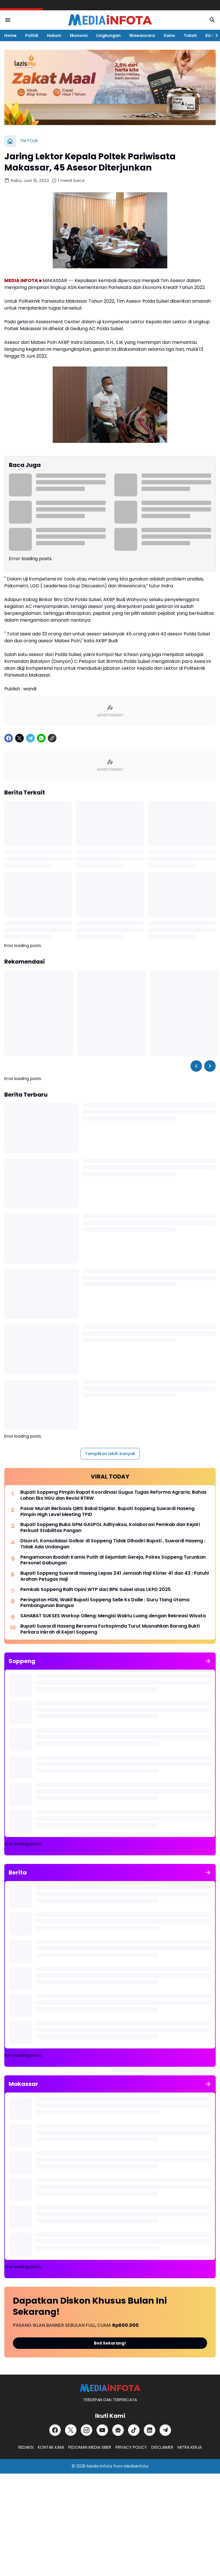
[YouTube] (102, 2430)
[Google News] (118, 2430)
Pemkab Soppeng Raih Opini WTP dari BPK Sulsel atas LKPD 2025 (95, 1590)
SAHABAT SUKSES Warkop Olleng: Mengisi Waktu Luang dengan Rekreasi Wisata (113, 1616)
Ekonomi (79, 35)
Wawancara (142, 35)
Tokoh (190, 35)
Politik (31, 35)
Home (10, 35)
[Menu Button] (7, 20)
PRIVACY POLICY (131, 2447)
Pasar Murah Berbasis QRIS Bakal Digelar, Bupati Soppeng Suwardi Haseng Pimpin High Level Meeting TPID (107, 1512)
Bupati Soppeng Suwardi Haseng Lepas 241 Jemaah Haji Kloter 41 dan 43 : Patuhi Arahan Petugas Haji (114, 1576)
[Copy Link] (52, 738)
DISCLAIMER (162, 2447)
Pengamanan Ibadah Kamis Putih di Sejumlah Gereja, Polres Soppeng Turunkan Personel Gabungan (113, 1560)
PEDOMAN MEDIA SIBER (89, 2447)
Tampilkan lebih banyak (110, 1454)
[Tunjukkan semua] (208, 1661)
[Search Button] (212, 20)
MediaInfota (136, 2466)
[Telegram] (30, 738)
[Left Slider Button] (196, 1066)
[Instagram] (86, 2430)
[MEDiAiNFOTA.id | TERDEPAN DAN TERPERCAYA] (110, 2388)
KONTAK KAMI (51, 2447)
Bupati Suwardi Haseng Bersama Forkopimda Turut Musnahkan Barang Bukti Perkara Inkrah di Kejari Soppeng (110, 1629)
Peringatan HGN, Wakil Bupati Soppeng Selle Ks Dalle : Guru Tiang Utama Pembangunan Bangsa (104, 1603)
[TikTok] (134, 2430)
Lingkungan (108, 35)
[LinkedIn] (149, 2430)
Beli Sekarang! (110, 2343)
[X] (19, 738)
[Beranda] (10, 141)
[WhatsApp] (41, 738)
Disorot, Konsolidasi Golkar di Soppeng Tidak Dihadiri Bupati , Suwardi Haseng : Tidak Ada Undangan (112, 1544)
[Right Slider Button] (214, 35)
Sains (169, 35)
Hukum (54, 35)
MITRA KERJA (190, 2447)
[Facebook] (8, 738)
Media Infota (99, 2466)
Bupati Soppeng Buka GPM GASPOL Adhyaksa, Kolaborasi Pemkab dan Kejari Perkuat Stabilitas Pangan (110, 1528)
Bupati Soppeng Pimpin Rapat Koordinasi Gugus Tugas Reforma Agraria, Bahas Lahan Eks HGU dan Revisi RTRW (113, 1495)
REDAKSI (26, 2447)
